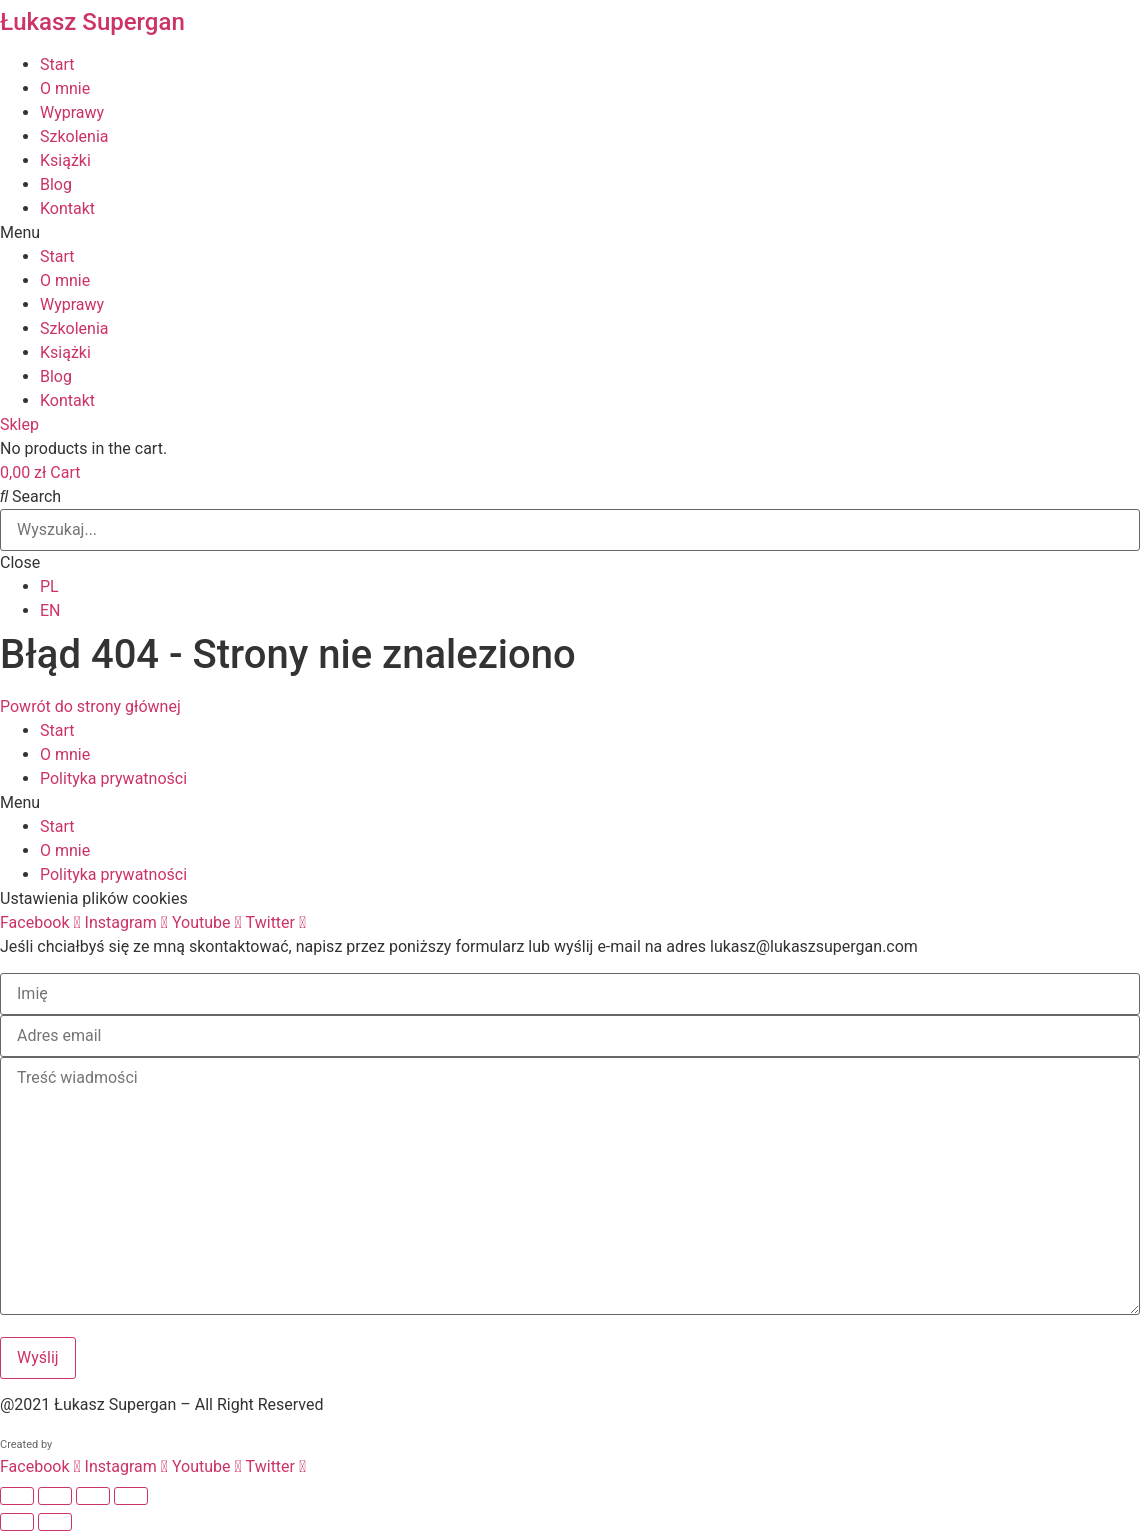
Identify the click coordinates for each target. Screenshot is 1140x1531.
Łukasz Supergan (92, 22)
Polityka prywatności (113, 778)
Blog (56, 184)
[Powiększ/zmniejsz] (17, 1496)
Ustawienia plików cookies (94, 898)
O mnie (65, 88)
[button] (570, 233)
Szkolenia (74, 136)
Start (57, 64)
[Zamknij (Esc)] (131, 1496)
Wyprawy (72, 112)
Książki (65, 160)
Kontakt (67, 208)
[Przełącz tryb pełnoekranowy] (55, 1496)
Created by (26, 1444)
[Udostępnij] (93, 1496)
